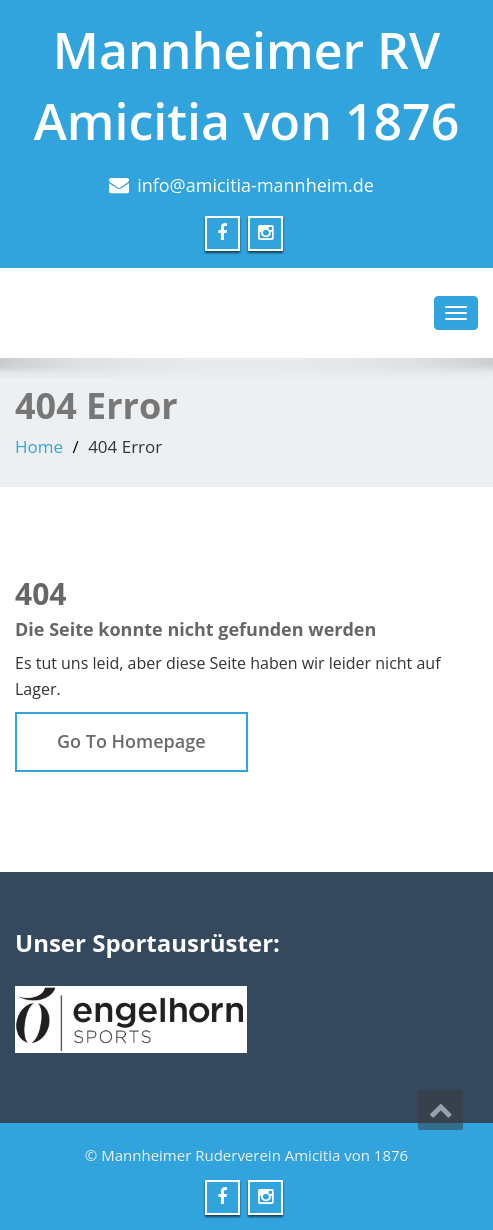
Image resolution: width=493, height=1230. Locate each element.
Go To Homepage (131, 741)
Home (39, 446)
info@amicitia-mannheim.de (255, 185)
